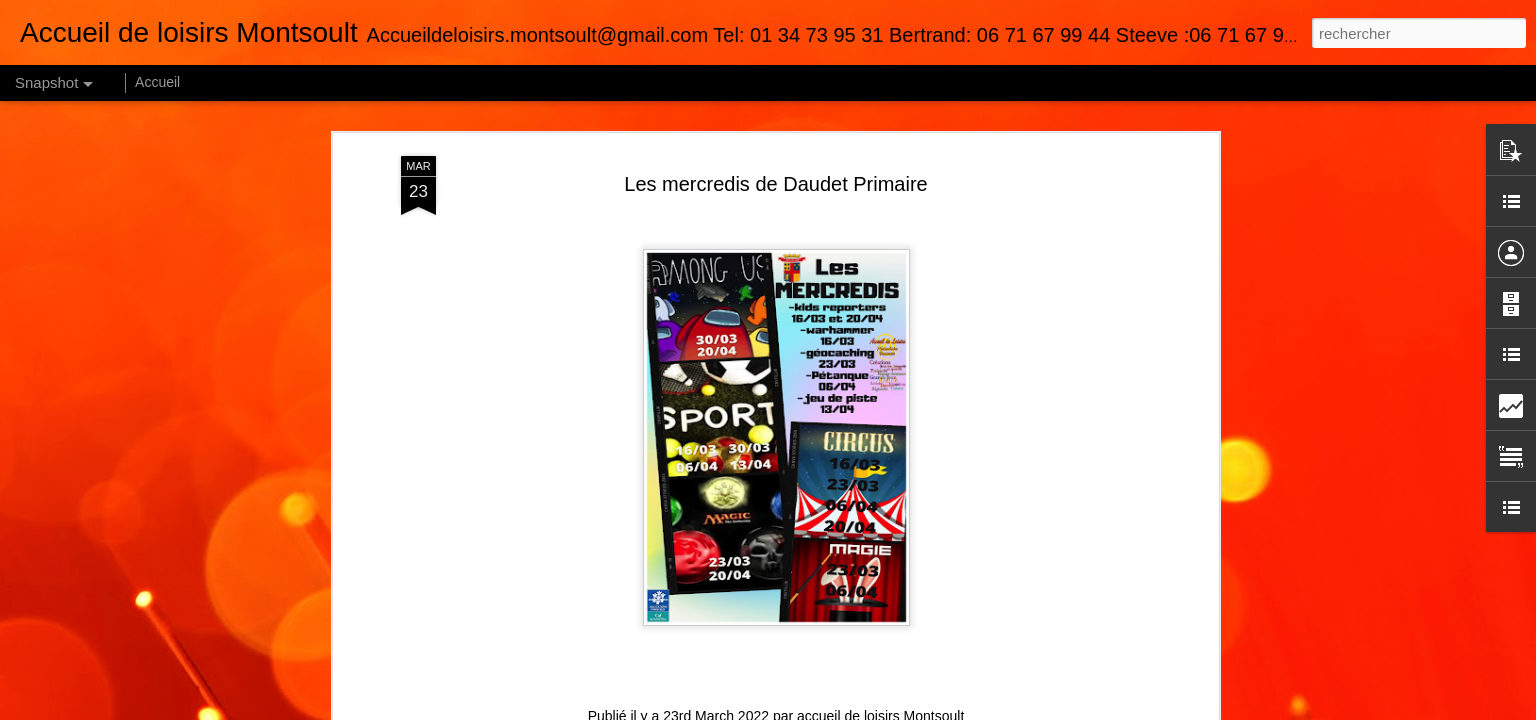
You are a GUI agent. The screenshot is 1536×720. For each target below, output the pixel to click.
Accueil (157, 82)
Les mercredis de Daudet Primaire (775, 184)
